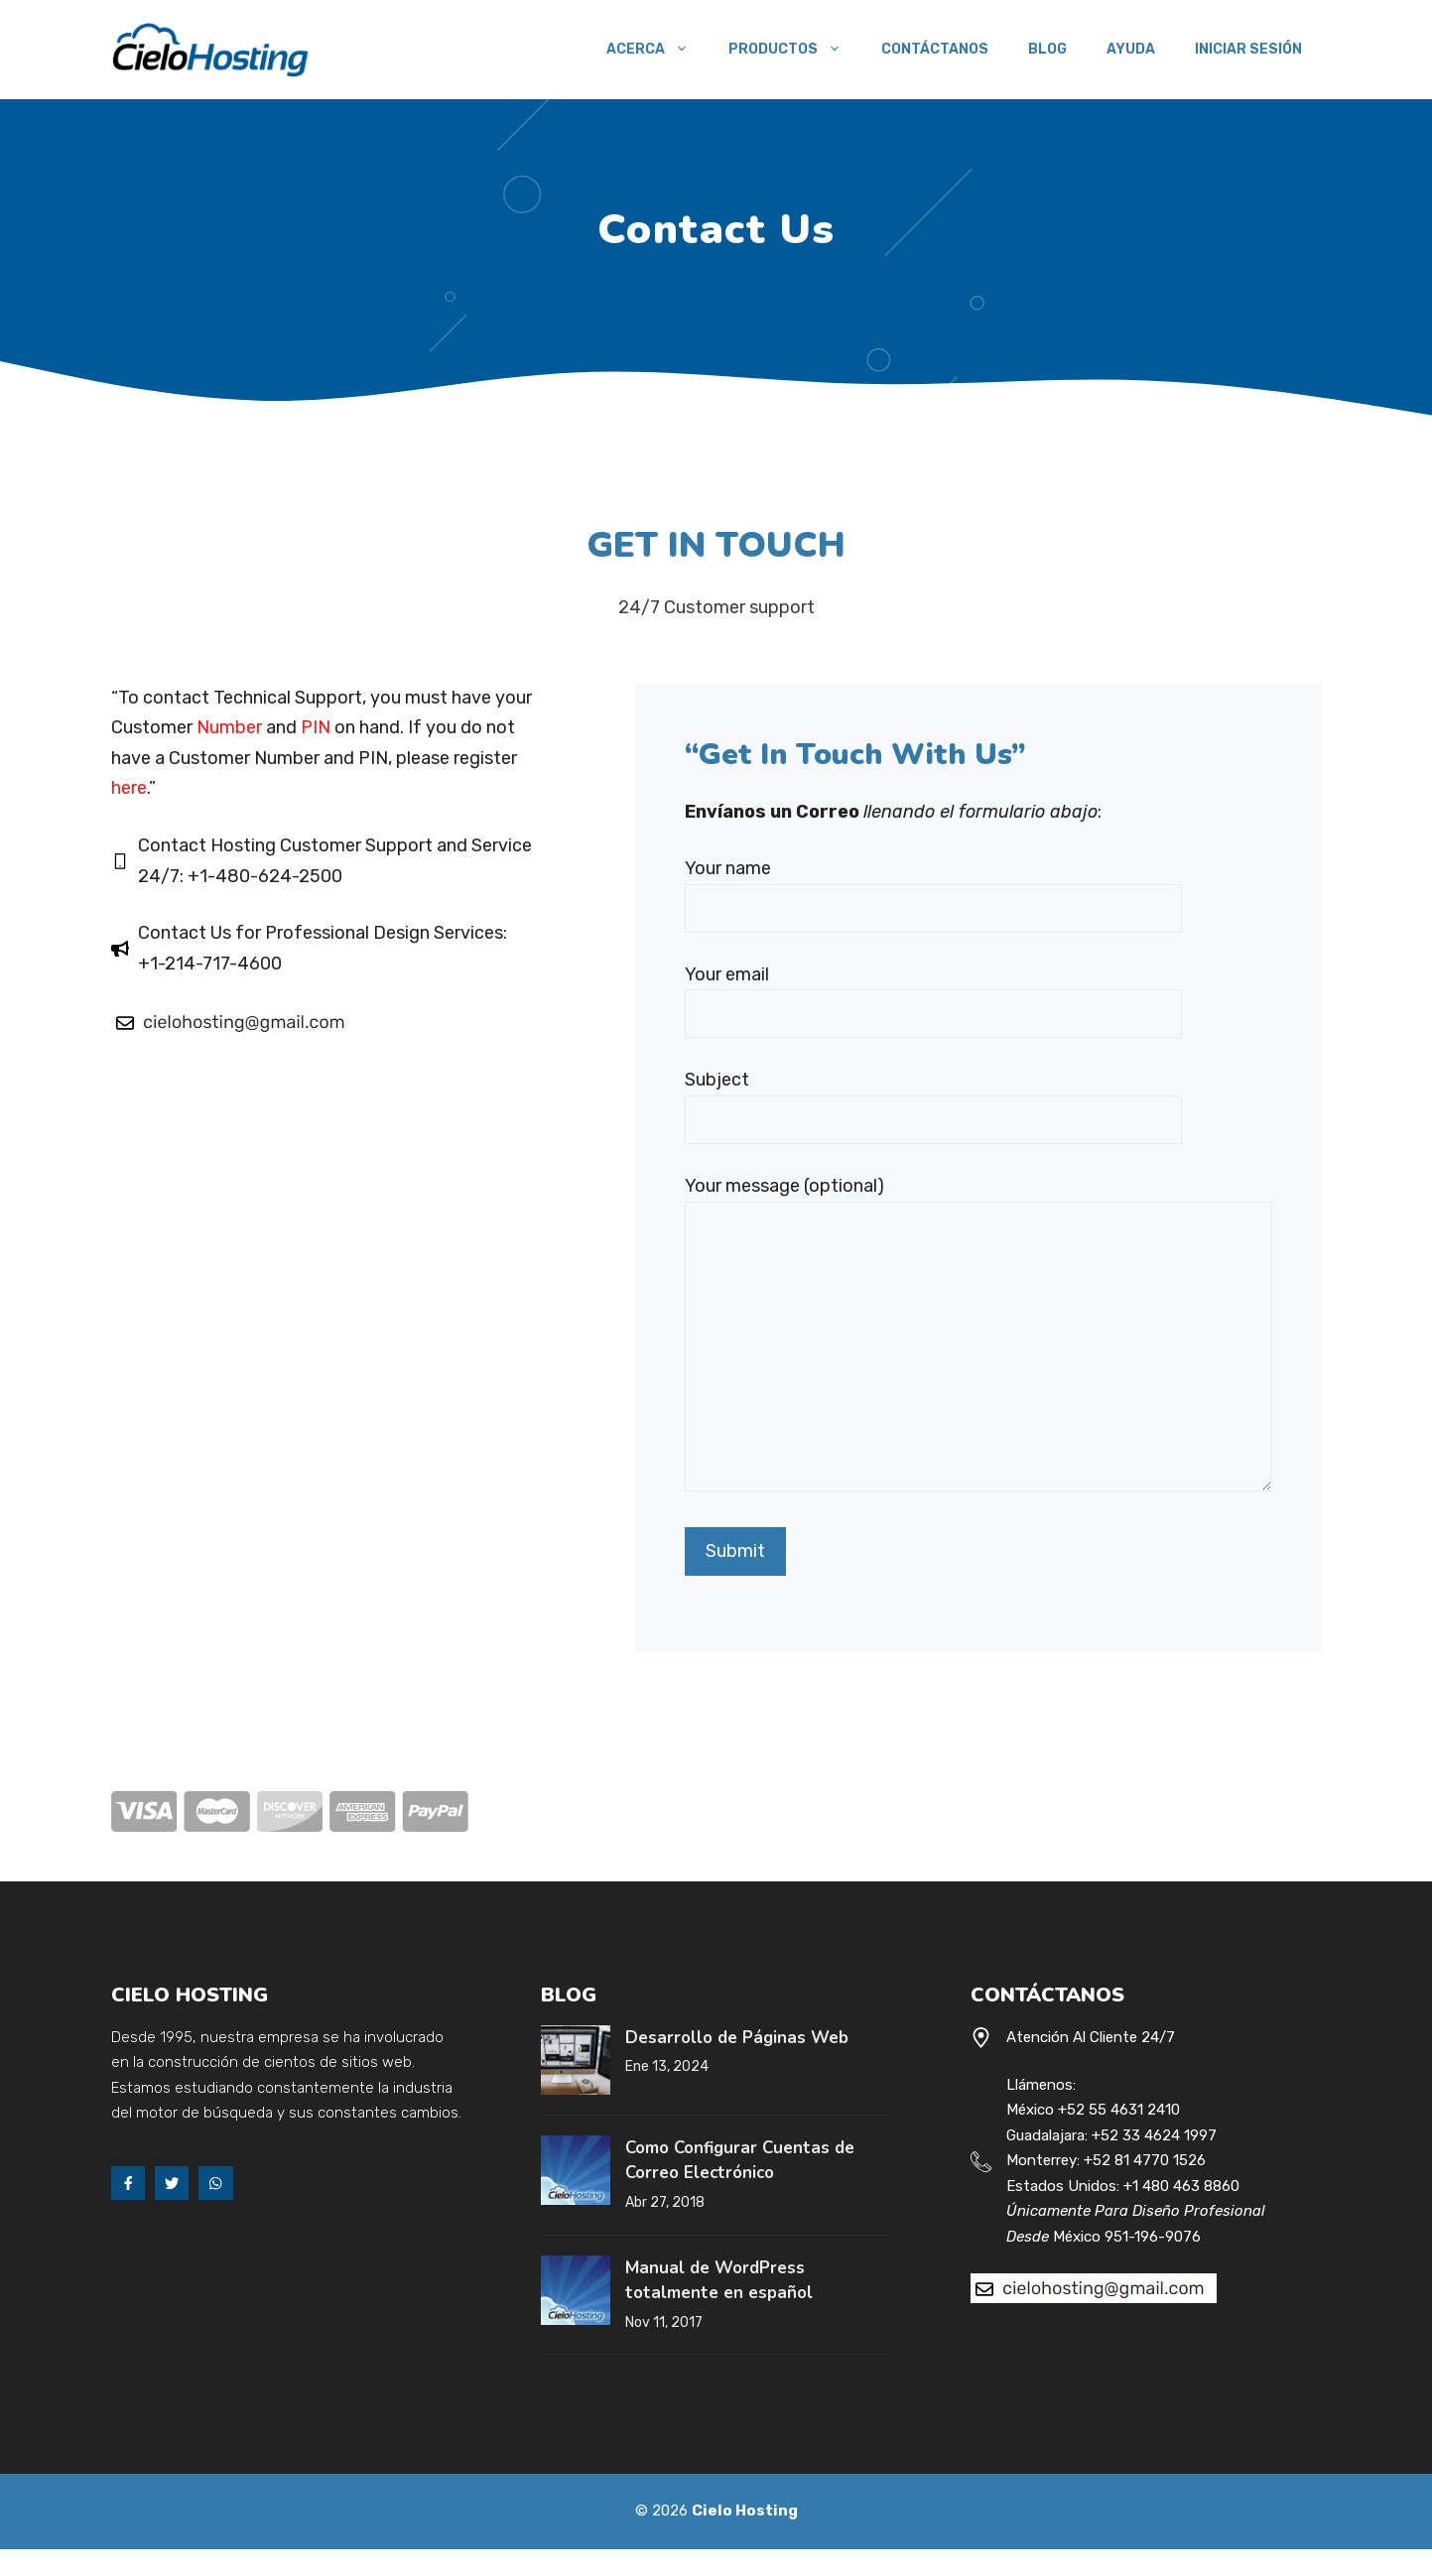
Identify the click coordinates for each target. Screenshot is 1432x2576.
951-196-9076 (1153, 2237)
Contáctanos (934, 49)
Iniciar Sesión (1248, 49)
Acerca (657, 49)
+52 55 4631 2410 (1119, 2110)
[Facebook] (128, 2183)
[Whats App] (215, 2183)
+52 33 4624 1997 (1154, 2135)
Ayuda (1131, 49)
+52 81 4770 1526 (1145, 2160)
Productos (794, 49)
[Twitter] (172, 2183)
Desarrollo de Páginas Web (736, 2037)
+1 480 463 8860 (1181, 2186)
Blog (1047, 49)
